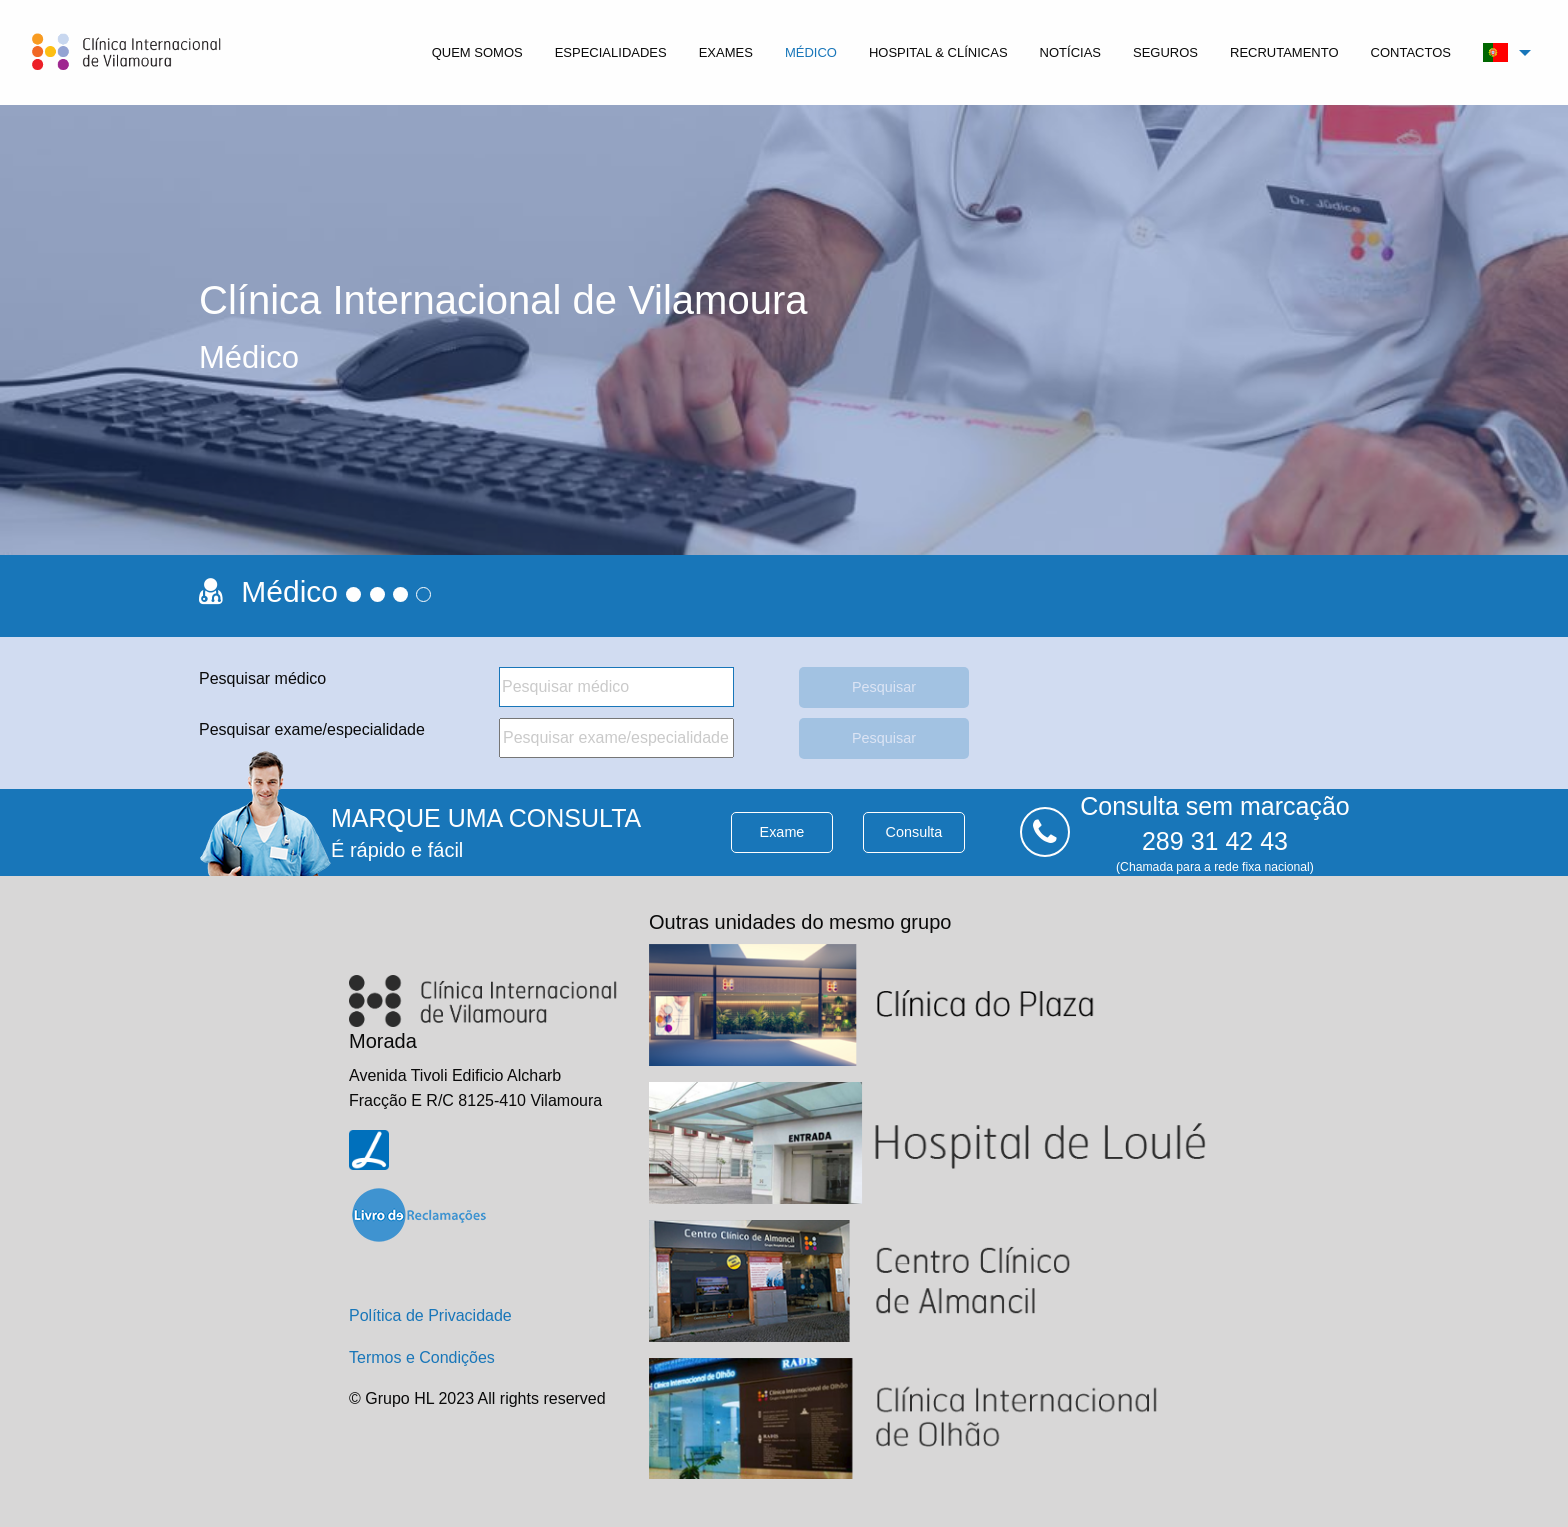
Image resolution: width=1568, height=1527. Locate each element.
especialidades (611, 52)
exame (782, 832)
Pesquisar (884, 687)
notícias (1070, 52)
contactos (1411, 52)
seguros (1165, 52)
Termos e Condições (422, 1357)
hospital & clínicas (938, 52)
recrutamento (1284, 52)
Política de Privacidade (430, 1315)
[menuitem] (477, 52)
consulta (914, 832)
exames (726, 52)
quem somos (477, 52)
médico (811, 52)
